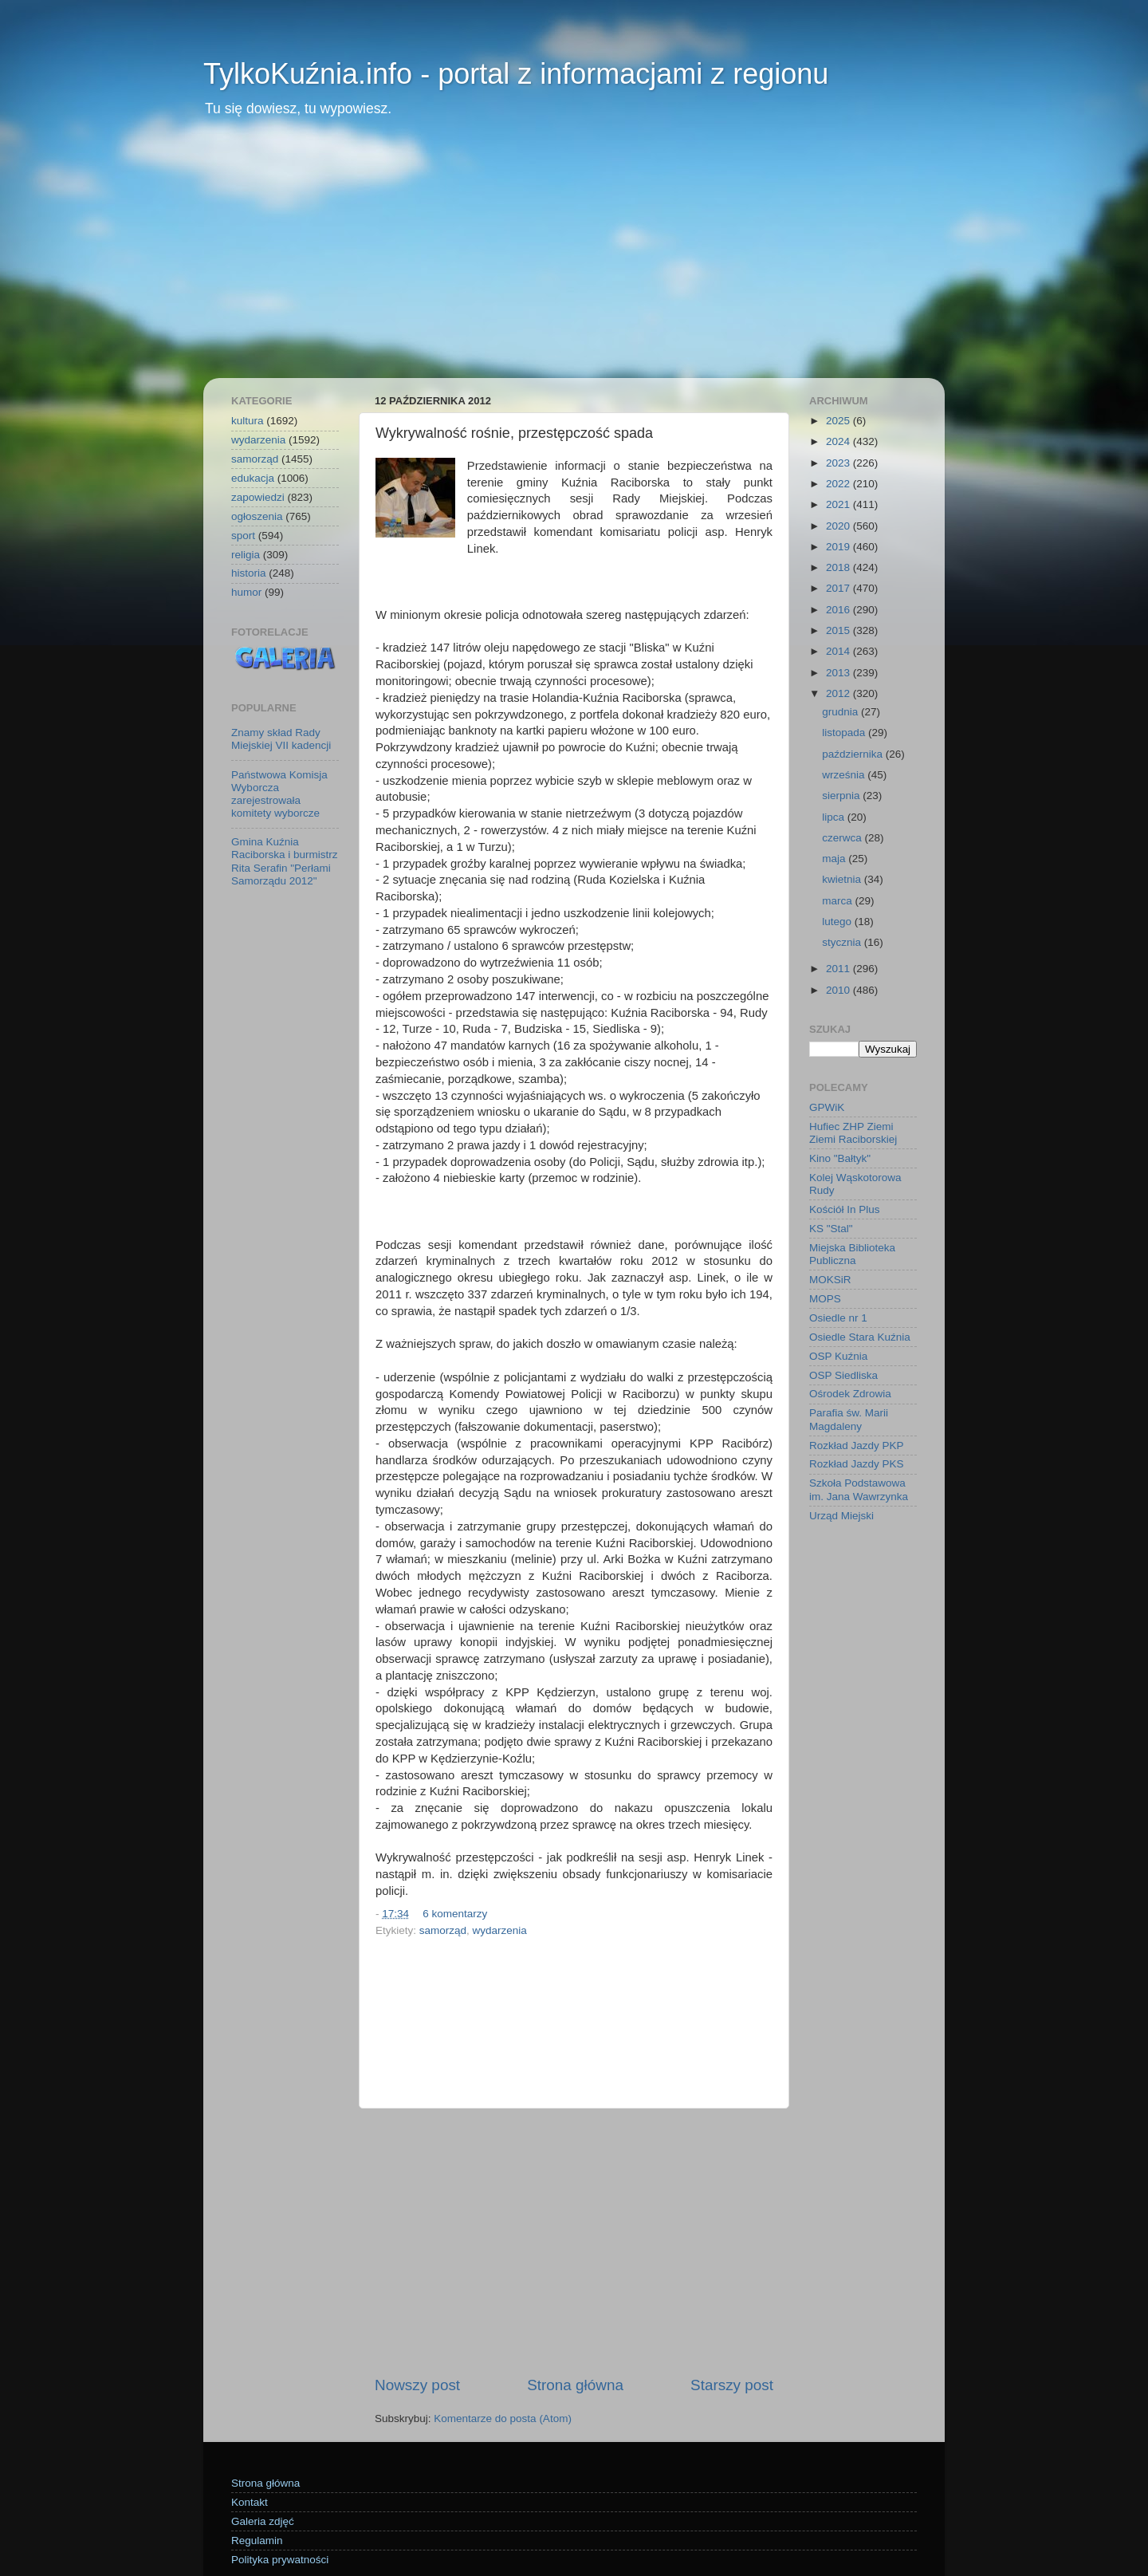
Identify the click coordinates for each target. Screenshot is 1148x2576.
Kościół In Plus (844, 1209)
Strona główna (575, 2385)
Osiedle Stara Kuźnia (859, 1337)
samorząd (442, 1930)
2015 (839, 630)
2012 (839, 693)
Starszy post (731, 2385)
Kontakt (249, 2502)
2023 (839, 463)
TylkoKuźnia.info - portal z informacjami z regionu (515, 73)
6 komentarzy (455, 1914)
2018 (839, 567)
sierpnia (842, 796)
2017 (839, 588)
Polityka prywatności (279, 2560)
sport (243, 536)
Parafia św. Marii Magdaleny (848, 1419)
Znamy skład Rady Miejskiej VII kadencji (281, 739)
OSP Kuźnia (838, 1356)
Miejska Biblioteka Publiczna (852, 1254)
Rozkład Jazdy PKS (856, 1464)
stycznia (843, 942)
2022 (839, 484)
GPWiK (826, 1107)
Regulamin (257, 2540)
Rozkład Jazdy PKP (856, 1445)
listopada (845, 733)
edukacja (252, 478)
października (854, 754)
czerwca (843, 838)
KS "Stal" (831, 1229)
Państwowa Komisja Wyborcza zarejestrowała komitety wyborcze (279, 794)
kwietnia (843, 879)
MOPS (825, 1299)
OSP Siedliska (843, 1375)
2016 (839, 610)
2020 (839, 526)
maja (835, 859)
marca (838, 901)
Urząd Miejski (841, 1516)
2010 (839, 990)
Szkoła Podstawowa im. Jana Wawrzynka (858, 1489)
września (844, 775)
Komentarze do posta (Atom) (503, 2418)
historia (248, 573)
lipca (834, 817)
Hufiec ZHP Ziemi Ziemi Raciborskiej (853, 1133)
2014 (839, 651)
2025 (839, 421)
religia (245, 555)
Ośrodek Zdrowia (850, 1394)
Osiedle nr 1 (838, 1318)
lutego (838, 922)
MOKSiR (830, 1280)
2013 (839, 673)
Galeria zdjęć (262, 2521)
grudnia (841, 712)
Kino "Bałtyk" (840, 1158)
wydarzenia (500, 1930)
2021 (839, 504)
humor (246, 592)
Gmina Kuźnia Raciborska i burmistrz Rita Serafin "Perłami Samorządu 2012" (284, 861)
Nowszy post (417, 2385)
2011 (839, 969)
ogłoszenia (257, 516)
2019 (839, 547)
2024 (839, 441)
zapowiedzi (258, 497)
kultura (247, 421)
